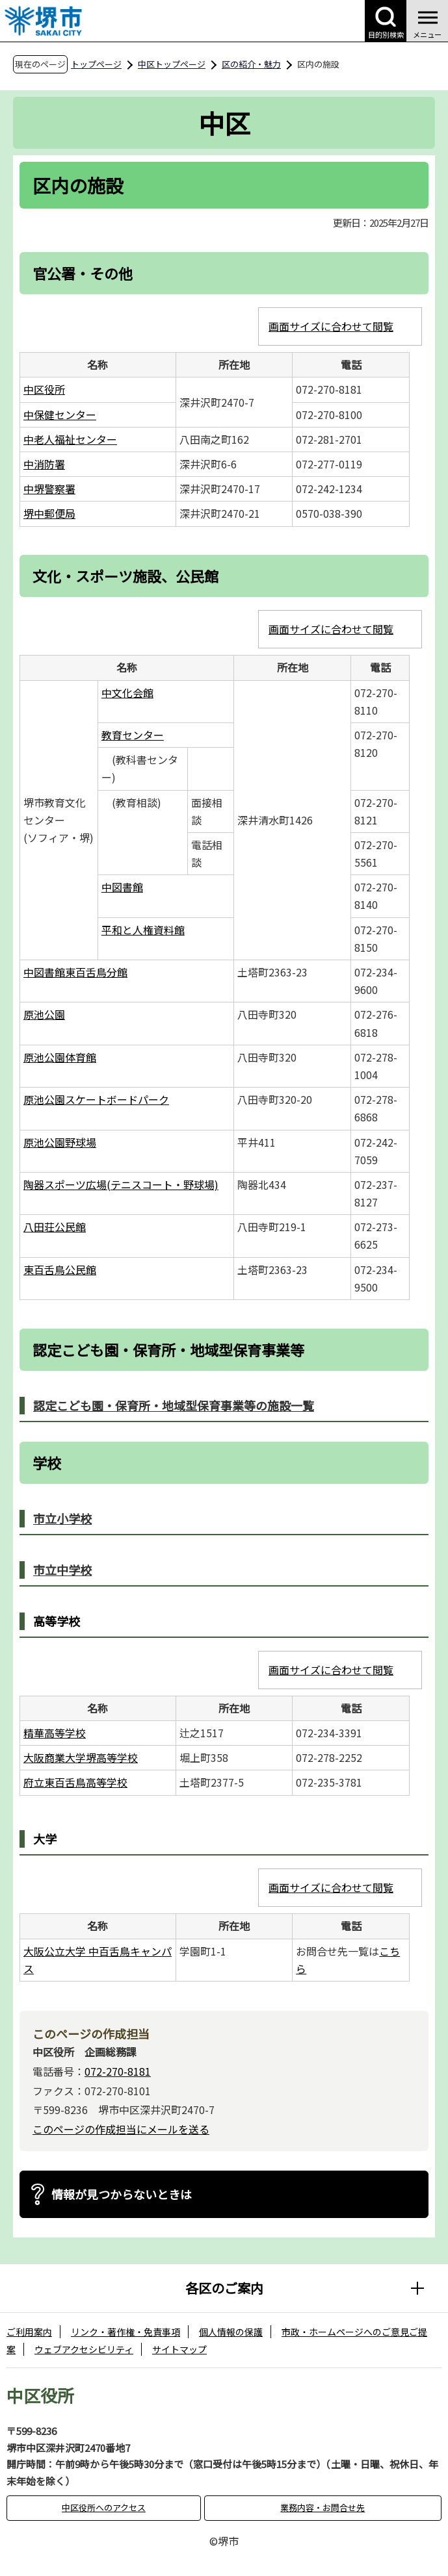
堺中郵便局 (49, 513)
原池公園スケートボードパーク (96, 1099)
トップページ (96, 64)
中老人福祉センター (70, 439)
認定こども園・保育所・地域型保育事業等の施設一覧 (173, 1405)
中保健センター (59, 414)
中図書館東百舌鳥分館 (75, 972)
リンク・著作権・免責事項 (125, 2331)
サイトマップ (179, 2349)
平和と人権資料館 (143, 929)
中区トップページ (171, 64)
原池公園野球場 (59, 1142)
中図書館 (122, 887)
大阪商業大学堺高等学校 (80, 1757)
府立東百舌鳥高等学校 (75, 1782)
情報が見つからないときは (121, 2194)
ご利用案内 (29, 2331)
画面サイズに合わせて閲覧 (331, 326)
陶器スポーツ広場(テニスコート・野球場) (120, 1184)
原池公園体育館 (59, 1057)
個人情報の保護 (231, 2331)
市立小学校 (62, 1518)
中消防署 (44, 464)
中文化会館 (127, 692)
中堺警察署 (49, 488)
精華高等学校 (54, 1733)
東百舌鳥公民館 (59, 1269)
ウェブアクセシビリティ (83, 2349)
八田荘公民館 (54, 1226)
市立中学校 (62, 1569)
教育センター (132, 735)
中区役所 (44, 389)
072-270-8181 (118, 2071)
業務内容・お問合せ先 (322, 2507)
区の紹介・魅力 (251, 64)
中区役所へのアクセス (104, 2507)
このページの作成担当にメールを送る (121, 2129)
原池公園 (44, 1014)
